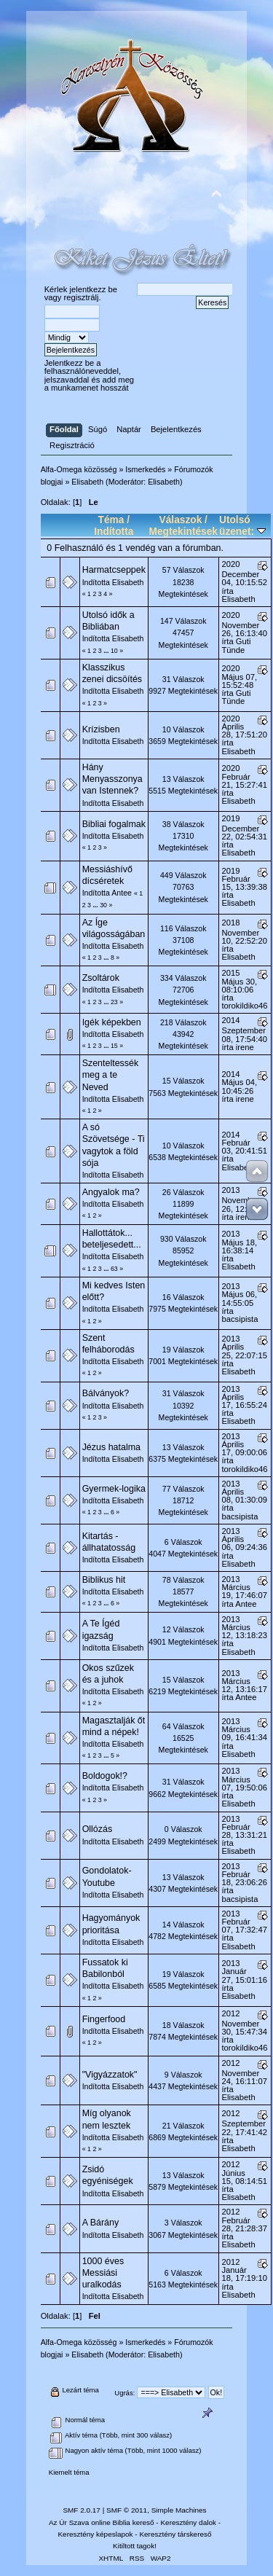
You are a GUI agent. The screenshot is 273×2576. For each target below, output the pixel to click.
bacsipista (240, 1319)
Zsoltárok (100, 978)
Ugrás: (124, 2393)
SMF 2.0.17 (81, 2510)
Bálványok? (105, 1393)
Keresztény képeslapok (95, 2534)
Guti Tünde (236, 645)
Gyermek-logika (114, 1489)
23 (114, 1002)
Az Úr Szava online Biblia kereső (101, 2522)
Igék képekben (111, 1022)
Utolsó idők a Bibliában (108, 621)
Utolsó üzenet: (242, 525)
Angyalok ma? (111, 1192)
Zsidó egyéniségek (107, 2175)
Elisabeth (164, 481)
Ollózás (97, 1829)
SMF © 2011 (126, 2510)
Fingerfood (104, 2019)
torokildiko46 (245, 1005)
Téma (111, 519)
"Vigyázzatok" (110, 2075)
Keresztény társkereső (175, 2534)
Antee (121, 892)
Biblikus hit (104, 1580)
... (107, 650)
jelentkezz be (93, 289)
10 (114, 650)
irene (245, 1047)
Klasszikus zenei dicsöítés (112, 673)
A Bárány (100, 2222)
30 (103, 905)
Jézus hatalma (111, 1447)
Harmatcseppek (114, 570)
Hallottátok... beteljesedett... (111, 1239)
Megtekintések (183, 531)
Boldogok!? (104, 1776)
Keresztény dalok (187, 2522)
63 (114, 1268)
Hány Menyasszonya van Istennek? (112, 779)
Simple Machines (179, 2510)
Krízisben (101, 729)
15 (114, 1045)
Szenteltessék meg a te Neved (110, 1075)
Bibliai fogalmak (114, 824)
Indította (113, 531)
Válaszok (180, 519)
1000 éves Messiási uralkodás (103, 2273)
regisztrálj (80, 297)
